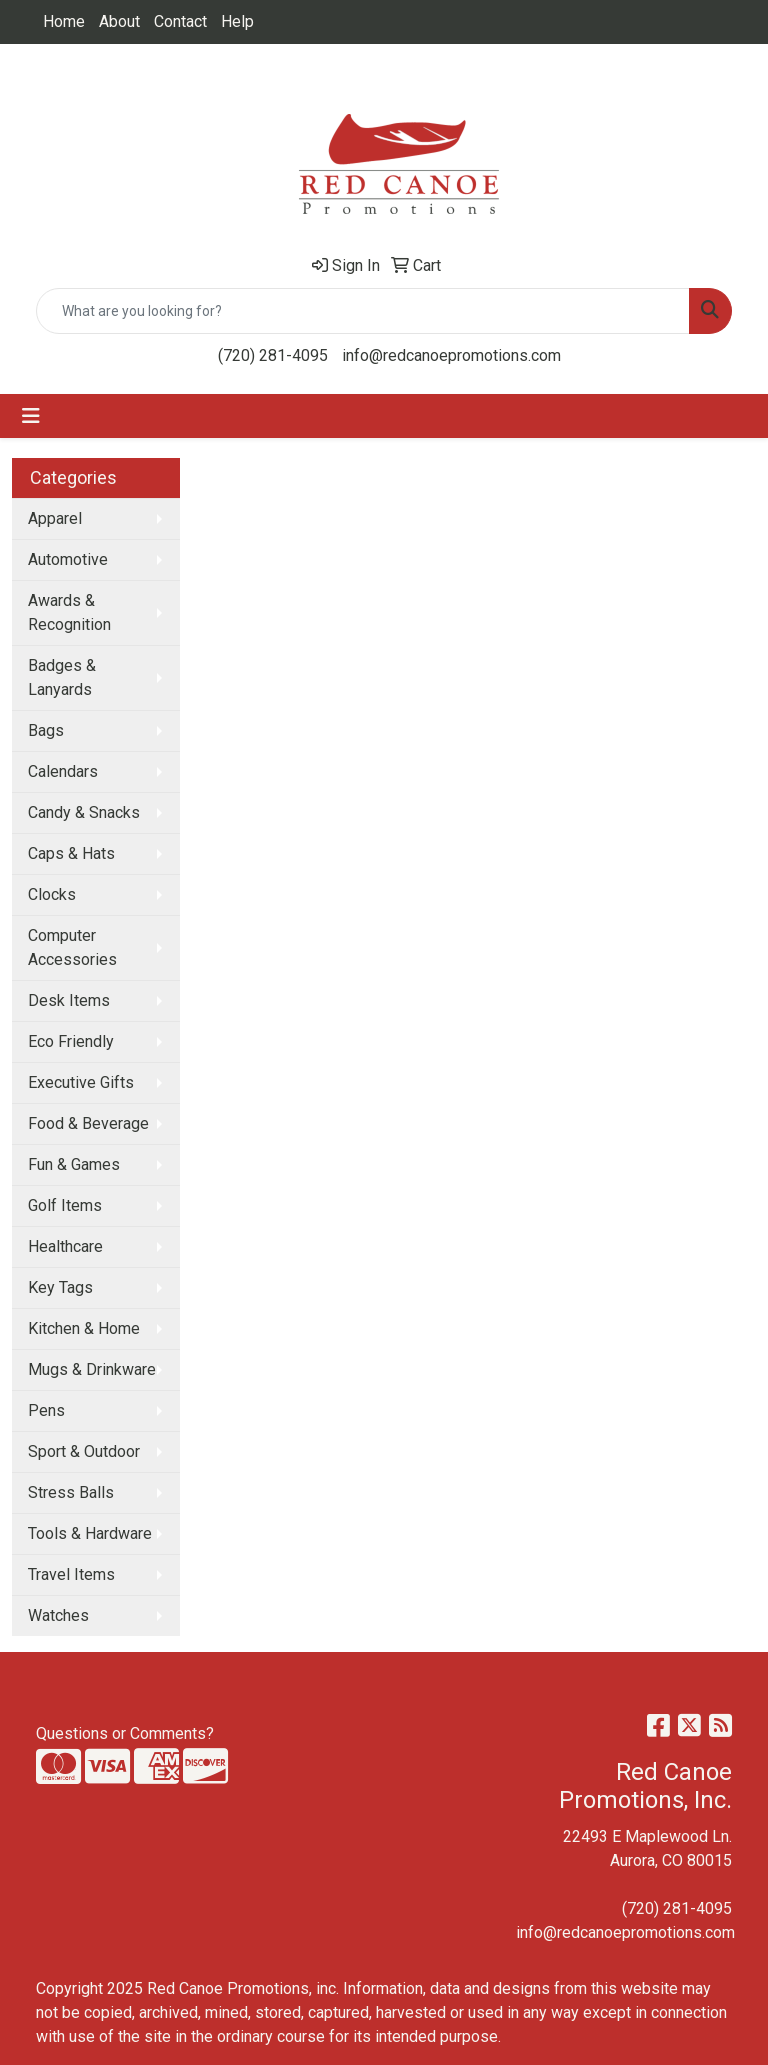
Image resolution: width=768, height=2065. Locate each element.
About (119, 21)
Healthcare (65, 1246)
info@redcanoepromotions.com (451, 355)
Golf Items (65, 1205)
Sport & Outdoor (84, 1451)
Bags (46, 730)
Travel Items (71, 1574)
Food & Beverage (88, 1123)
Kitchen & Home (84, 1328)
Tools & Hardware (90, 1533)
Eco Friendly (71, 1041)
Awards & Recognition (69, 612)
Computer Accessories (72, 947)
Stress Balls (71, 1492)
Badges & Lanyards (62, 677)
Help (237, 21)
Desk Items (69, 1000)
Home (64, 21)
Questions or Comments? (125, 1733)
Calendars (63, 771)
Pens (46, 1410)
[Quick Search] (363, 311)
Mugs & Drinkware (92, 1369)
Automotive (68, 559)
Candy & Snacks (84, 812)
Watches (58, 1615)
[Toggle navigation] (31, 416)
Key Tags (60, 1287)
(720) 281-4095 (273, 355)
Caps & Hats (71, 853)
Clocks (52, 894)
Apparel (55, 518)
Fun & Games (74, 1164)
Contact (180, 21)
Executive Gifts (81, 1082)
